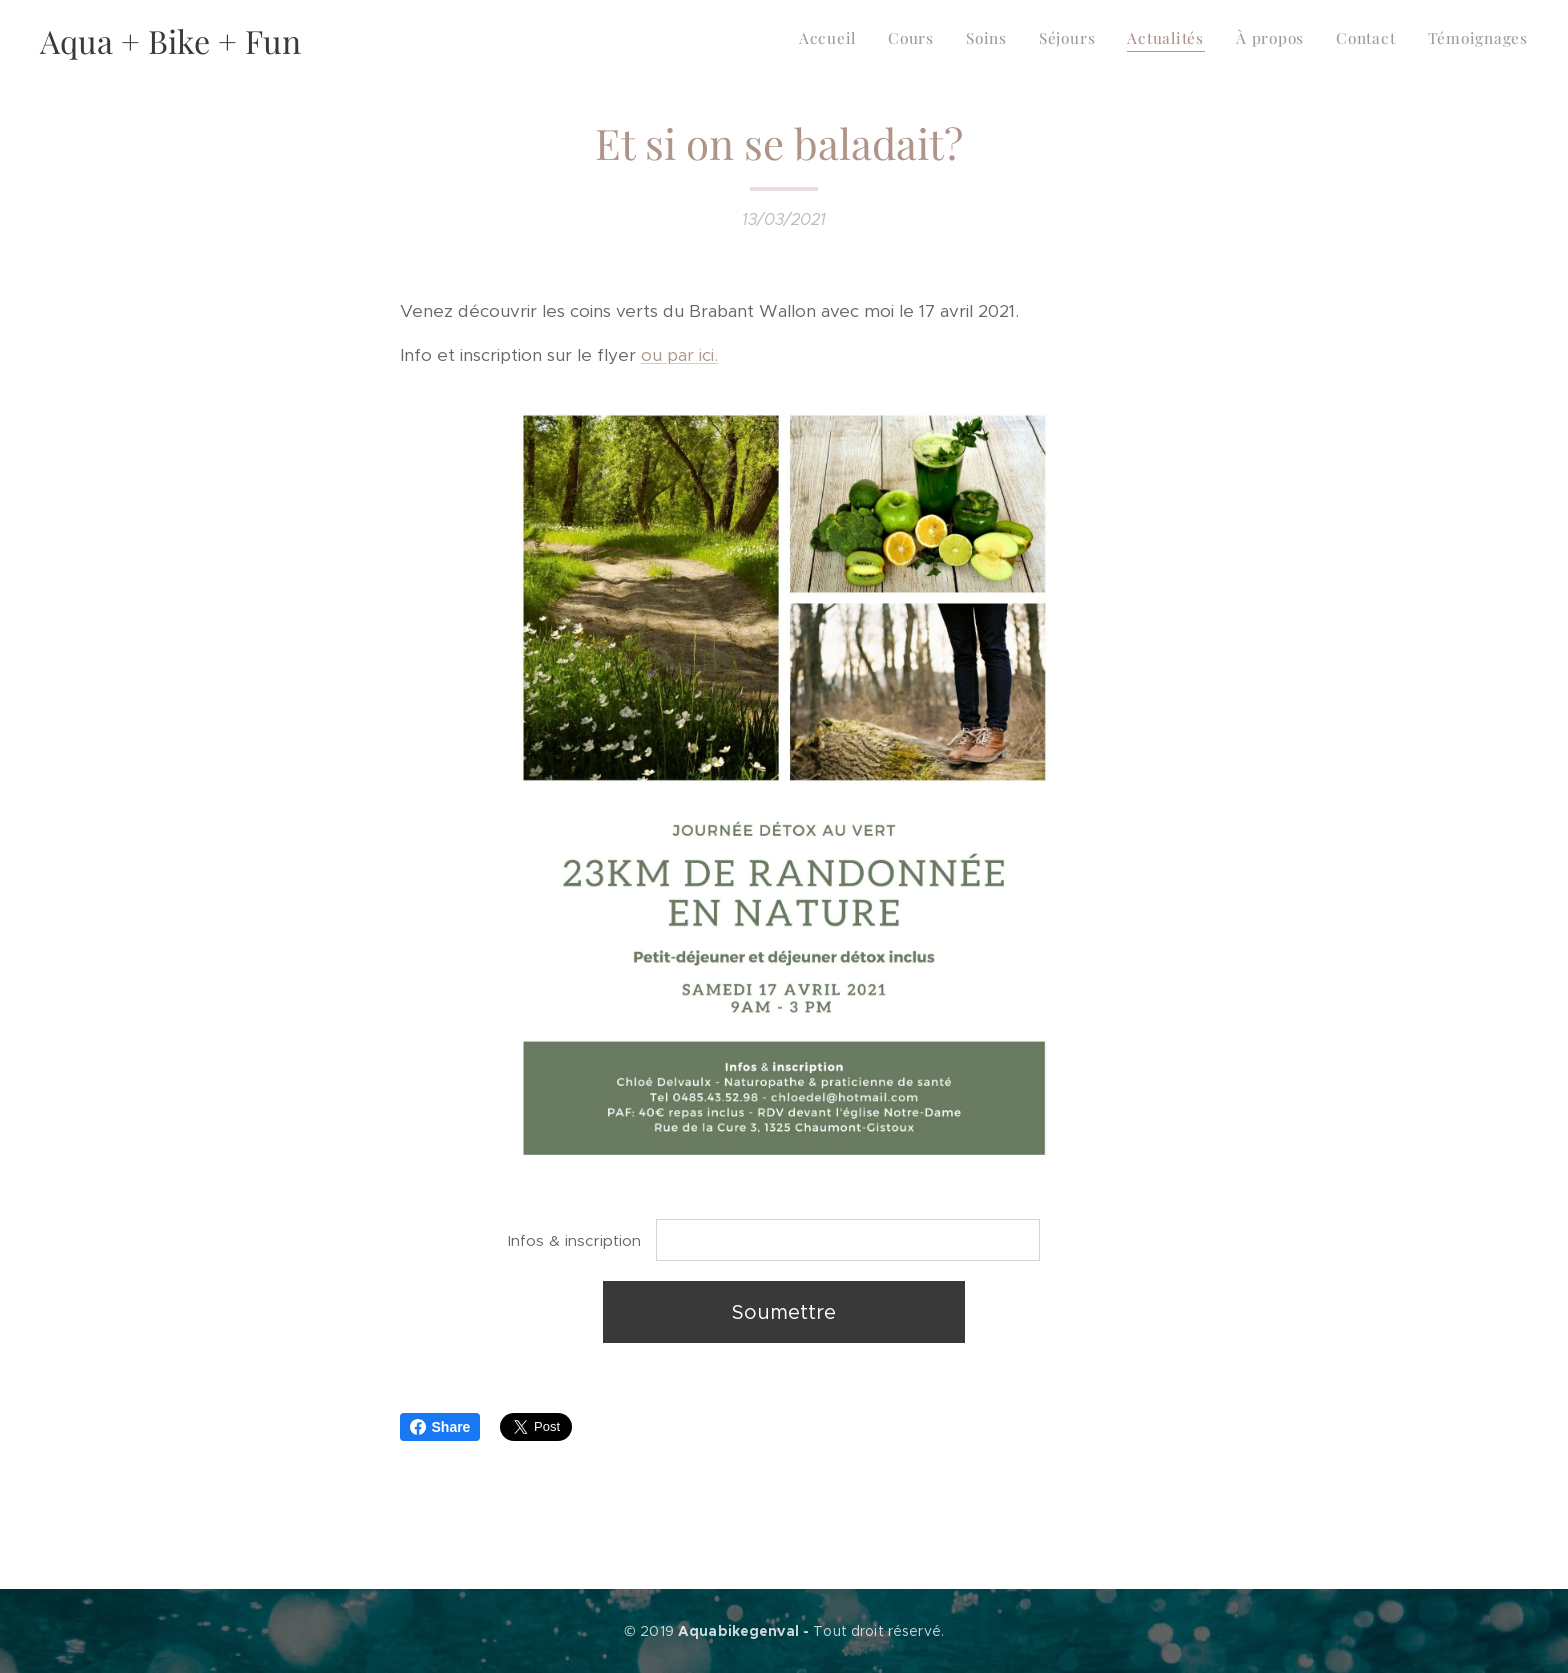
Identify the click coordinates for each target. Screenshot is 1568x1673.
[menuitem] (1309, 41)
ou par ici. (679, 355)
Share (440, 1427)
